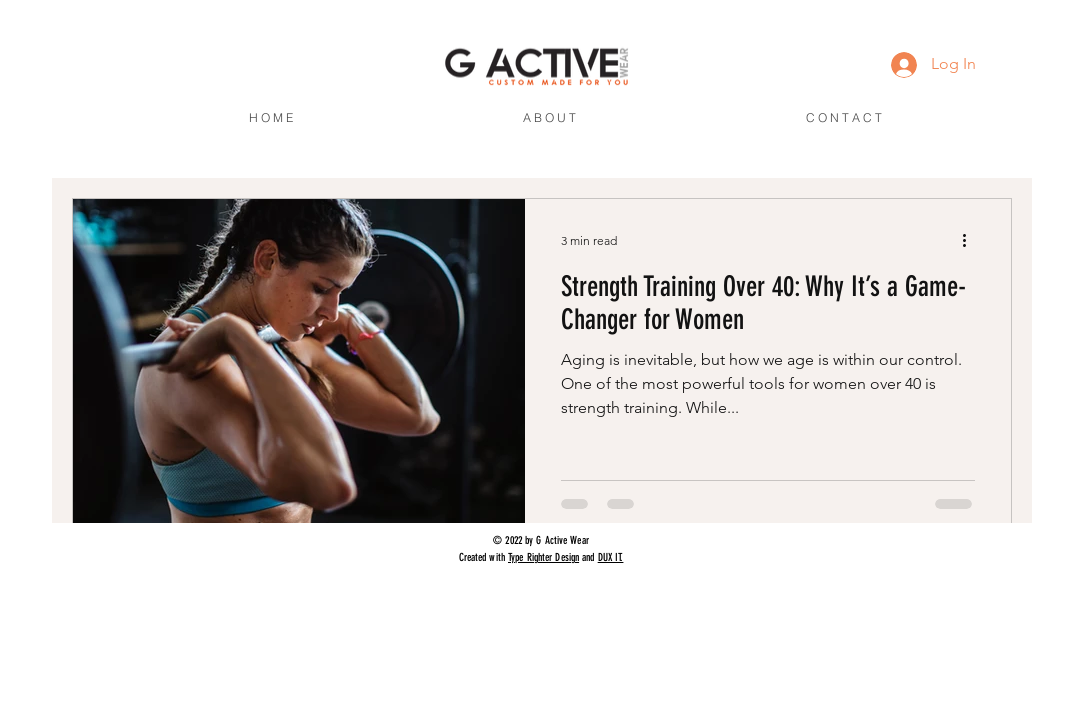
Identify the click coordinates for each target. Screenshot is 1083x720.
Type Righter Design (543, 557)
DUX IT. (611, 557)
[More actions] (972, 240)
